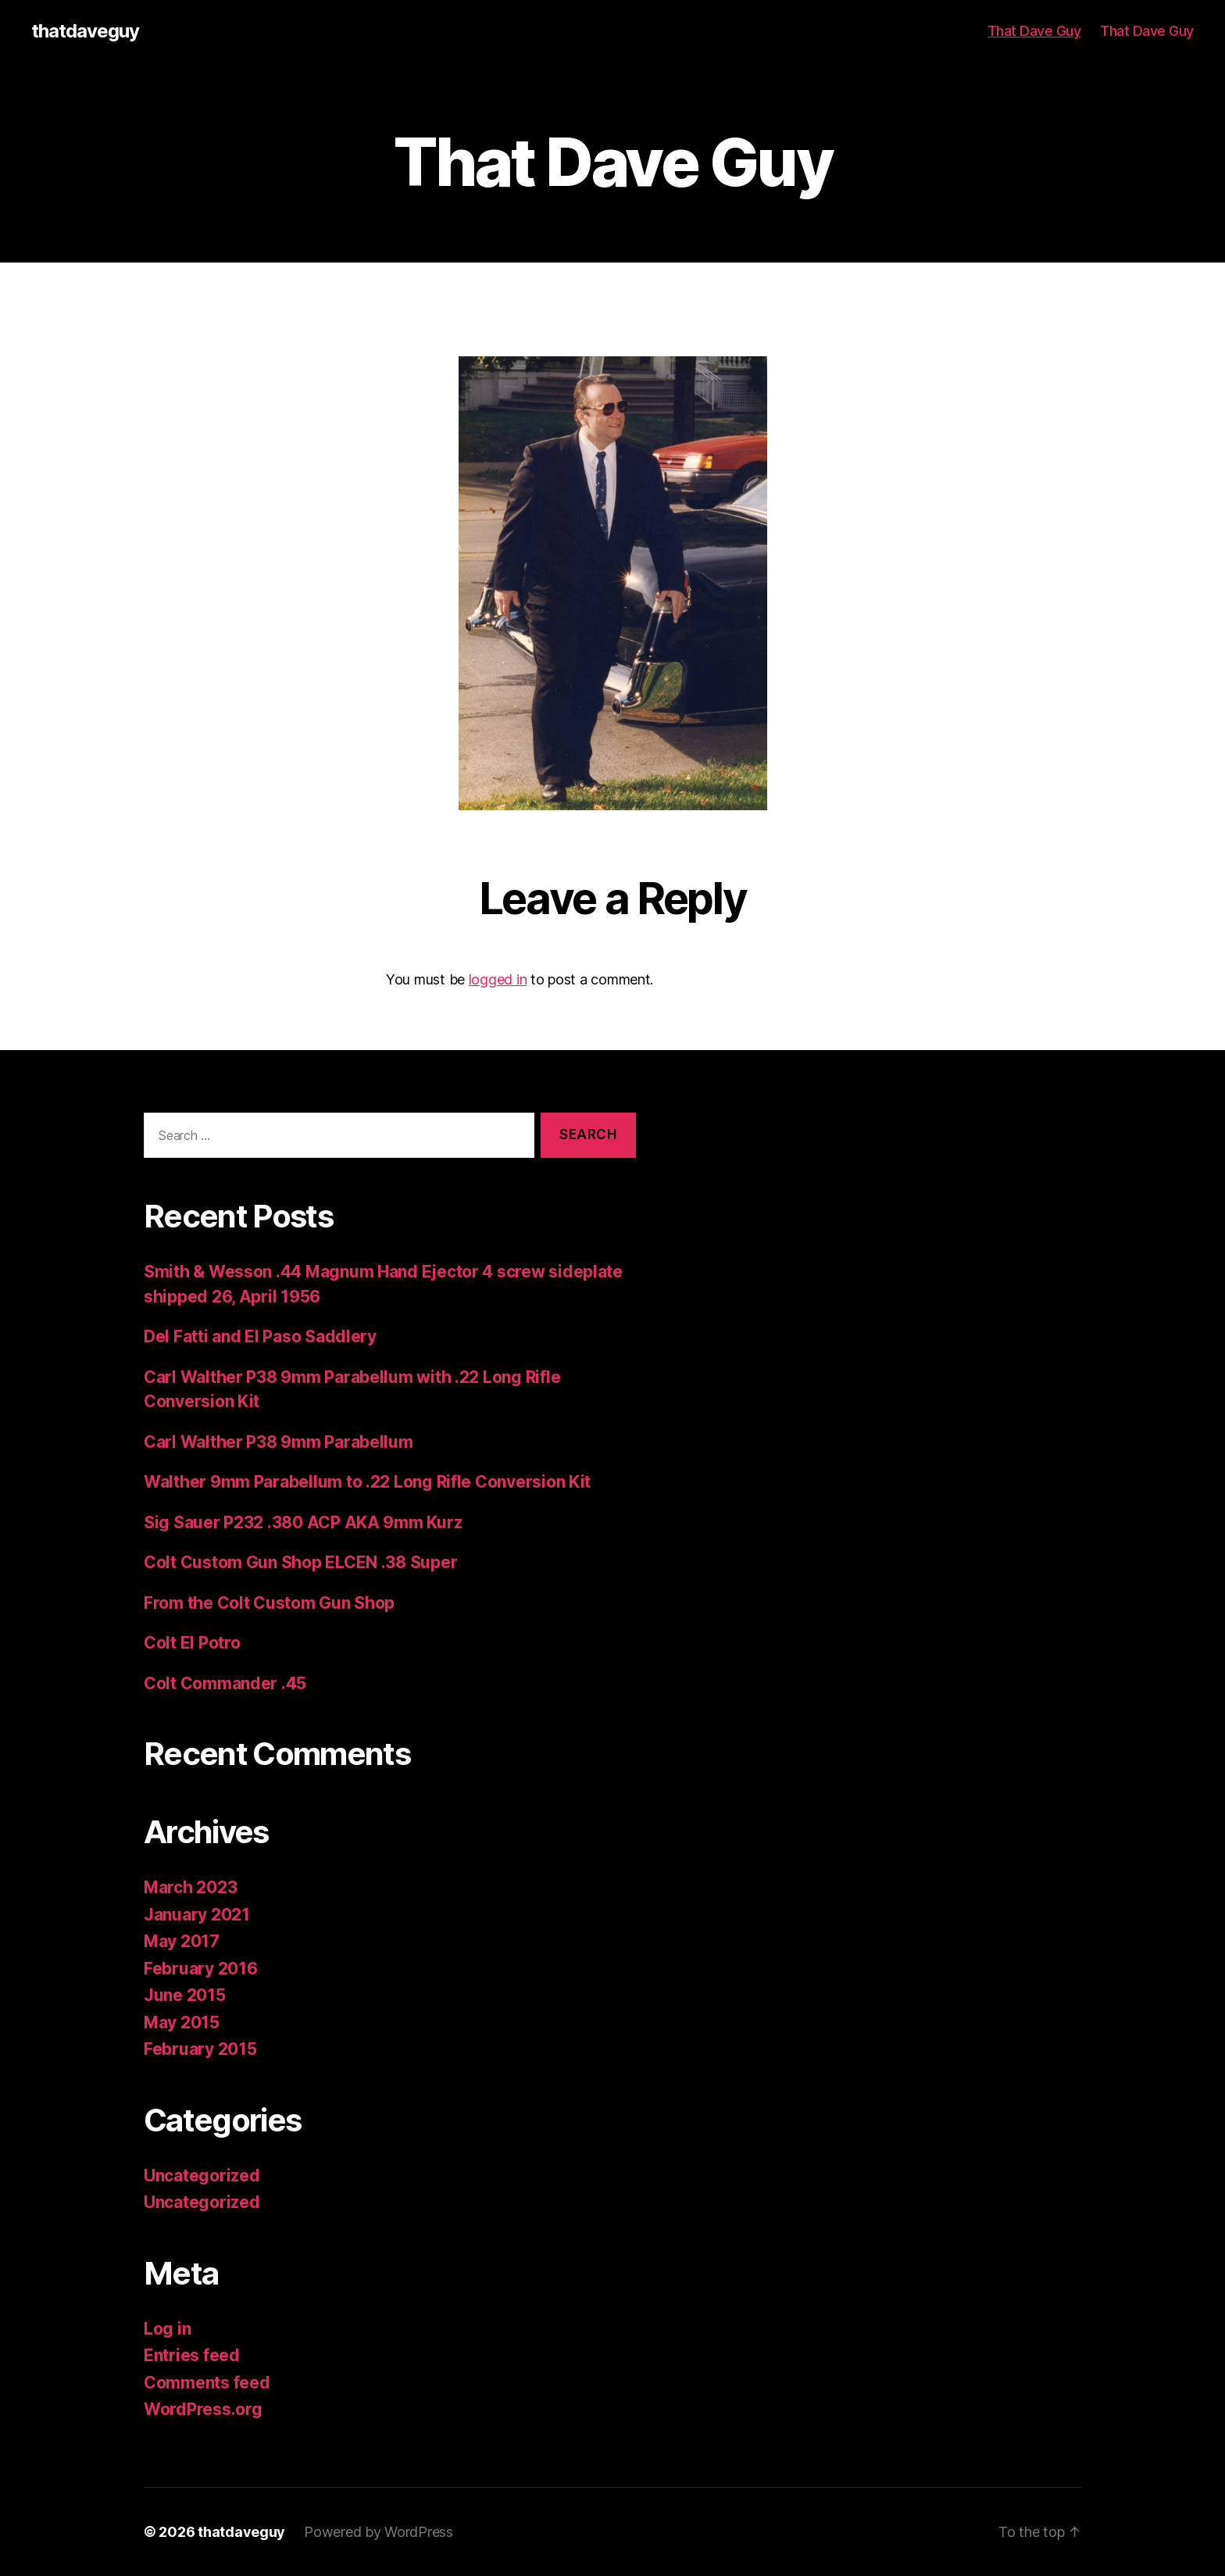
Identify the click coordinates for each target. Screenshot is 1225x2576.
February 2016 (201, 1968)
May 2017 (182, 1941)
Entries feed (192, 2355)
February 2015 (200, 2049)
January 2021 (197, 1914)
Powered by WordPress (378, 2532)
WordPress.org (203, 2409)
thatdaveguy (85, 31)
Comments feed (207, 2382)
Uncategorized (202, 2175)
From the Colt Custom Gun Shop (269, 1603)
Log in (167, 2328)
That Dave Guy (1034, 31)
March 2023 (190, 1887)
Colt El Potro (192, 1642)
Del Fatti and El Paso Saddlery (260, 1336)
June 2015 (185, 1995)
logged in (498, 979)
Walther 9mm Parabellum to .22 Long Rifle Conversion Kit (367, 1482)
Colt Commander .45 (225, 1683)
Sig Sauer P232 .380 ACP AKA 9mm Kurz (303, 1522)
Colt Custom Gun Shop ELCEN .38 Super (300, 1562)
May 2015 (182, 2022)
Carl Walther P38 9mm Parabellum (278, 1442)
